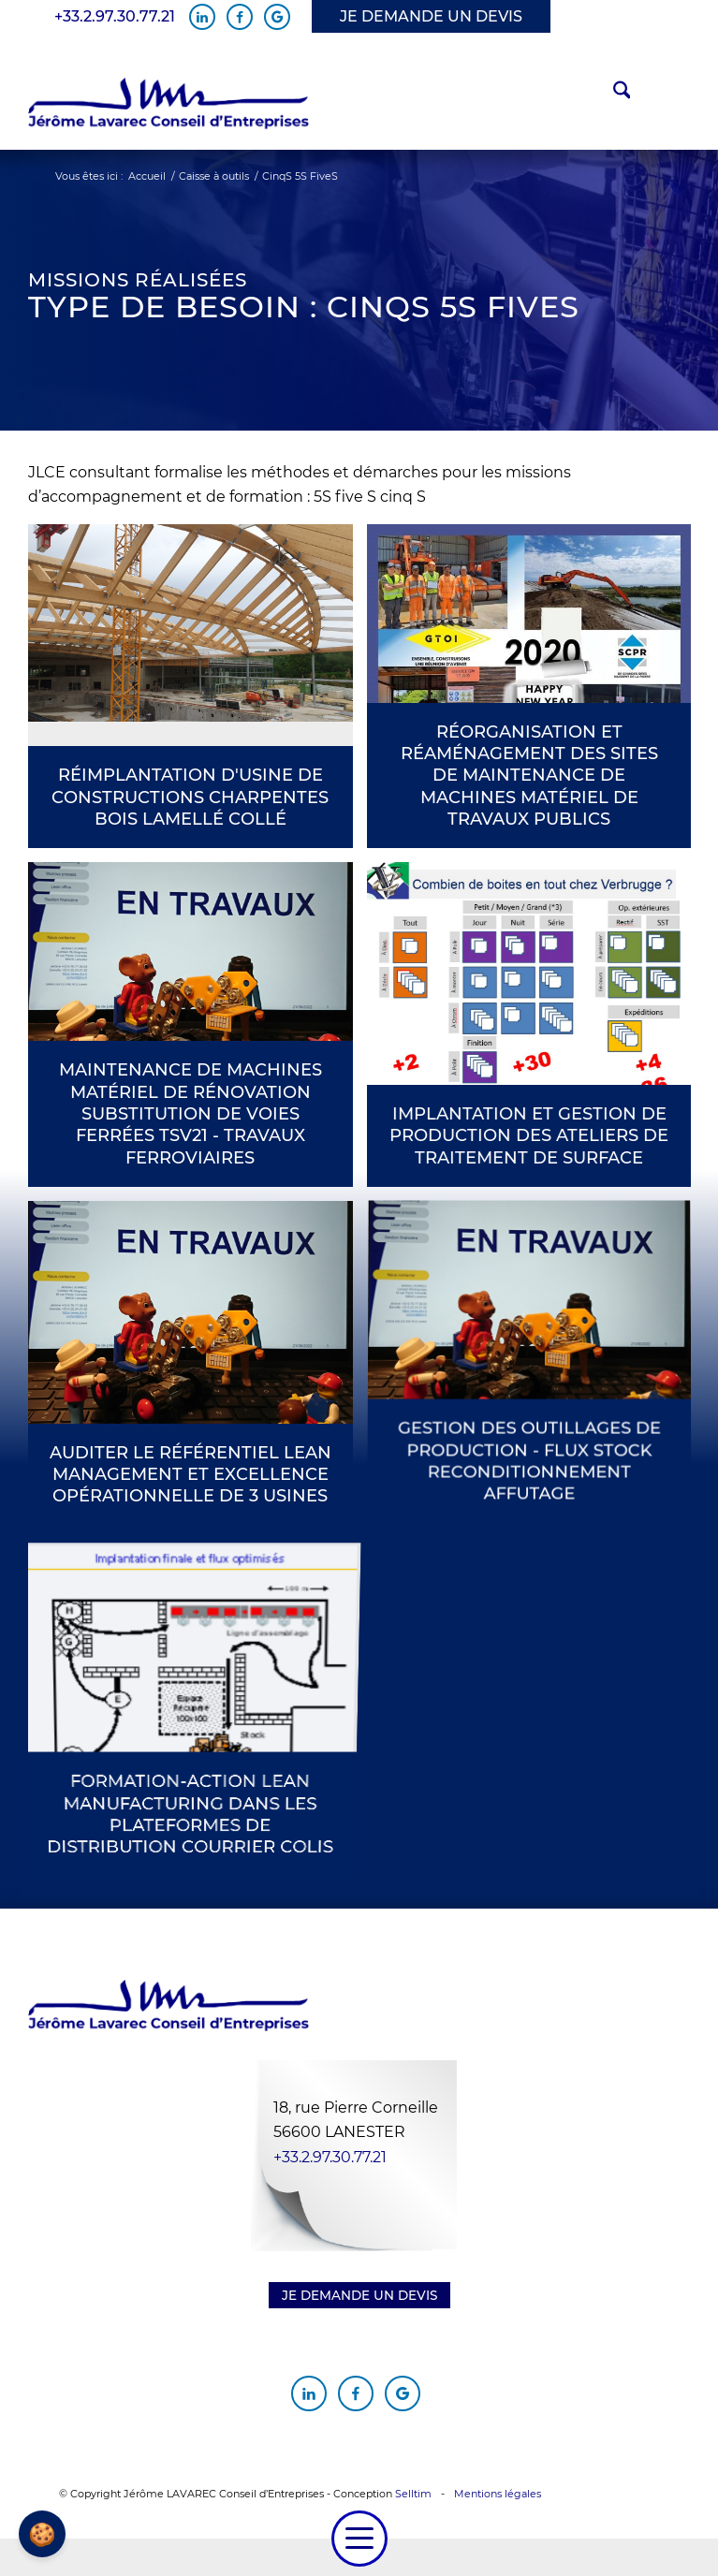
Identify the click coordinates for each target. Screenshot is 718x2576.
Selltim (413, 2493)
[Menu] (359, 2538)
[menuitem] (612, 93)
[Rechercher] (612, 93)
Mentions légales (497, 2493)
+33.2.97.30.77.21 (114, 16)
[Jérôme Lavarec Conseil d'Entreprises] (168, 103)
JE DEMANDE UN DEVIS (431, 16)
